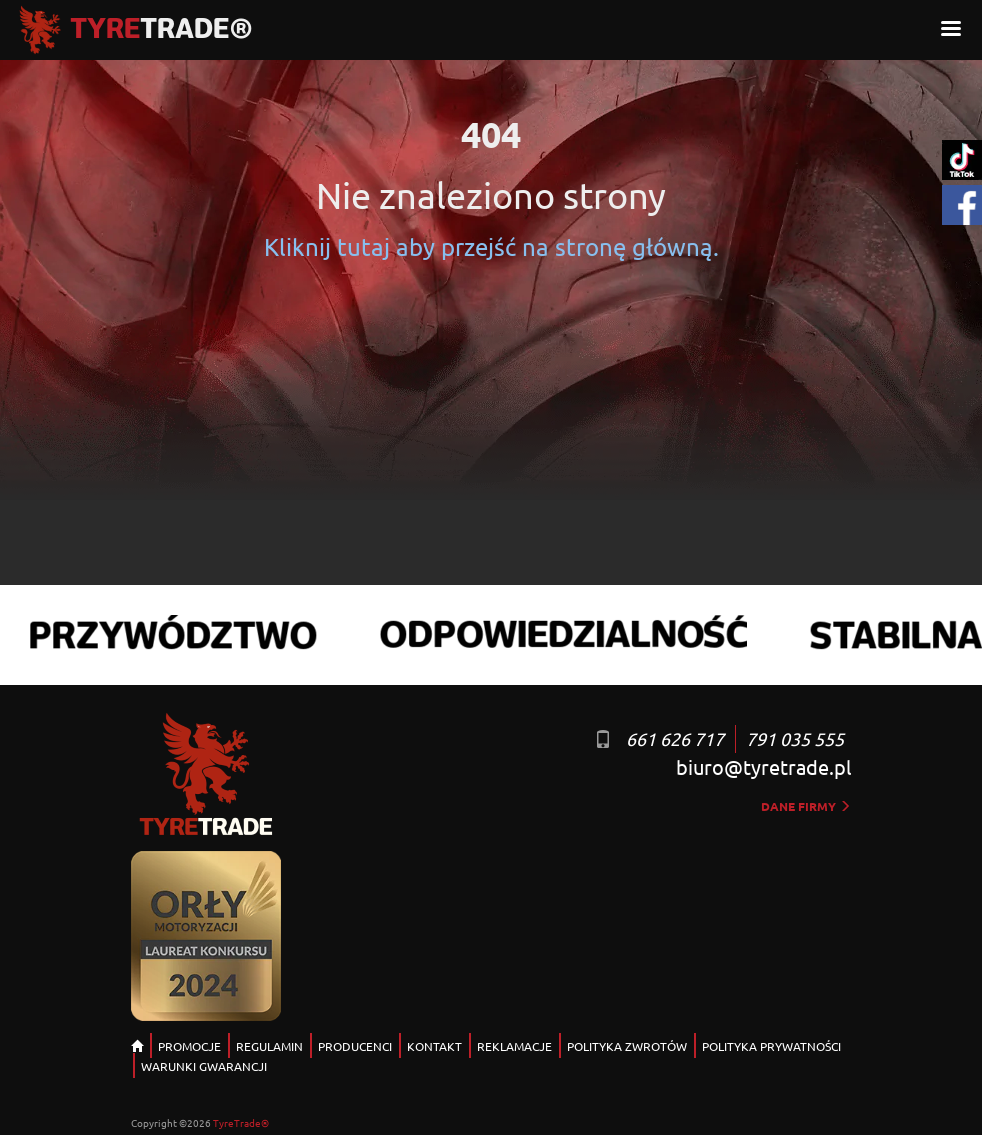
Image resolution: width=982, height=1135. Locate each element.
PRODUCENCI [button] (355, 1046)
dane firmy (806, 806)
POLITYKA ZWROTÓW (627, 1046)
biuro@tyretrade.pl (763, 766)
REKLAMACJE (514, 1046)
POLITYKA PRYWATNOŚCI (771, 1046)
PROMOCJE (189, 1046)
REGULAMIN (269, 1046)
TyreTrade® (241, 1122)
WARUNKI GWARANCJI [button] (204, 1066)
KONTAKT (434, 1046)
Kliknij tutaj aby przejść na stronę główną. (491, 246)
